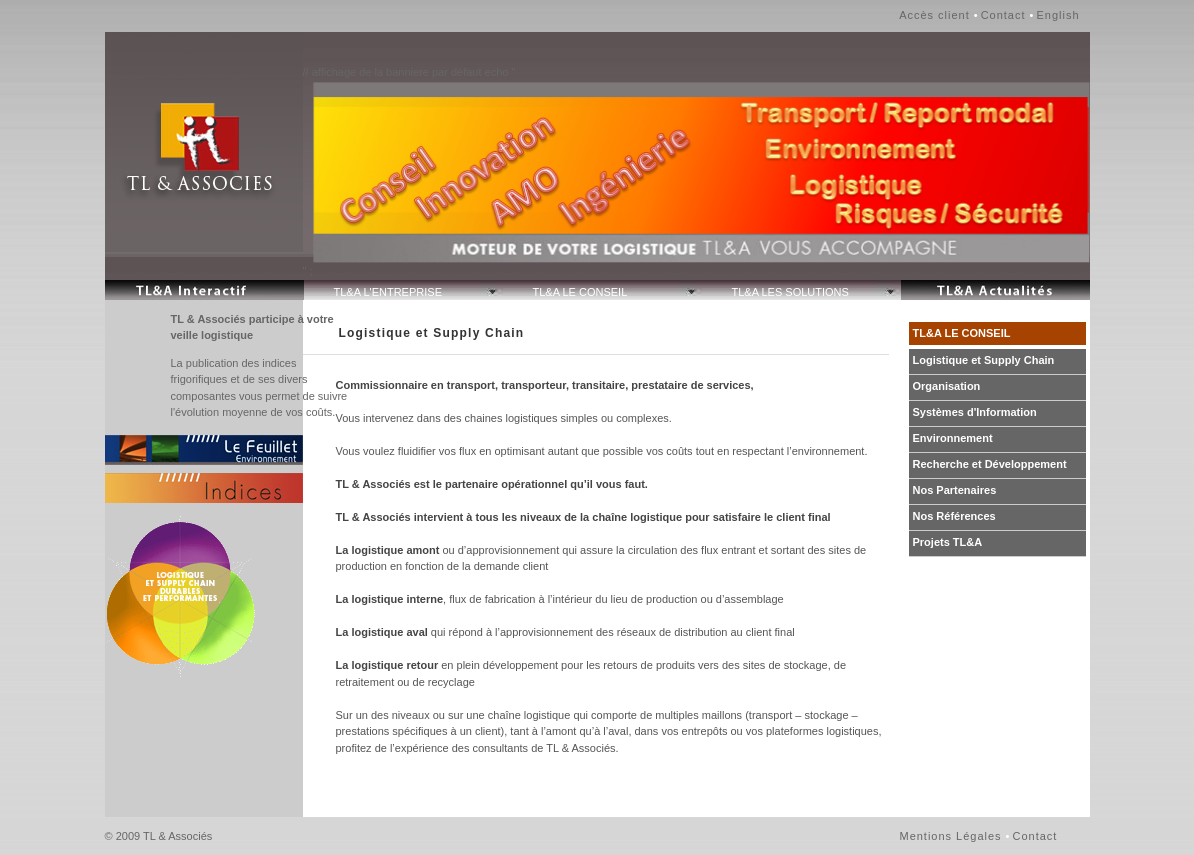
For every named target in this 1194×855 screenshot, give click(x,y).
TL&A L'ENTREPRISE (388, 292)
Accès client (934, 15)
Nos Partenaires (955, 490)
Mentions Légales (951, 836)
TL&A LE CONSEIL (580, 292)
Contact (1003, 15)
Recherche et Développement (990, 464)
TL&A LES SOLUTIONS (790, 292)
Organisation (947, 386)
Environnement (953, 438)
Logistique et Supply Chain (984, 360)
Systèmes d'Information (975, 412)
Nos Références (954, 516)
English (1057, 15)
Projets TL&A (948, 542)
